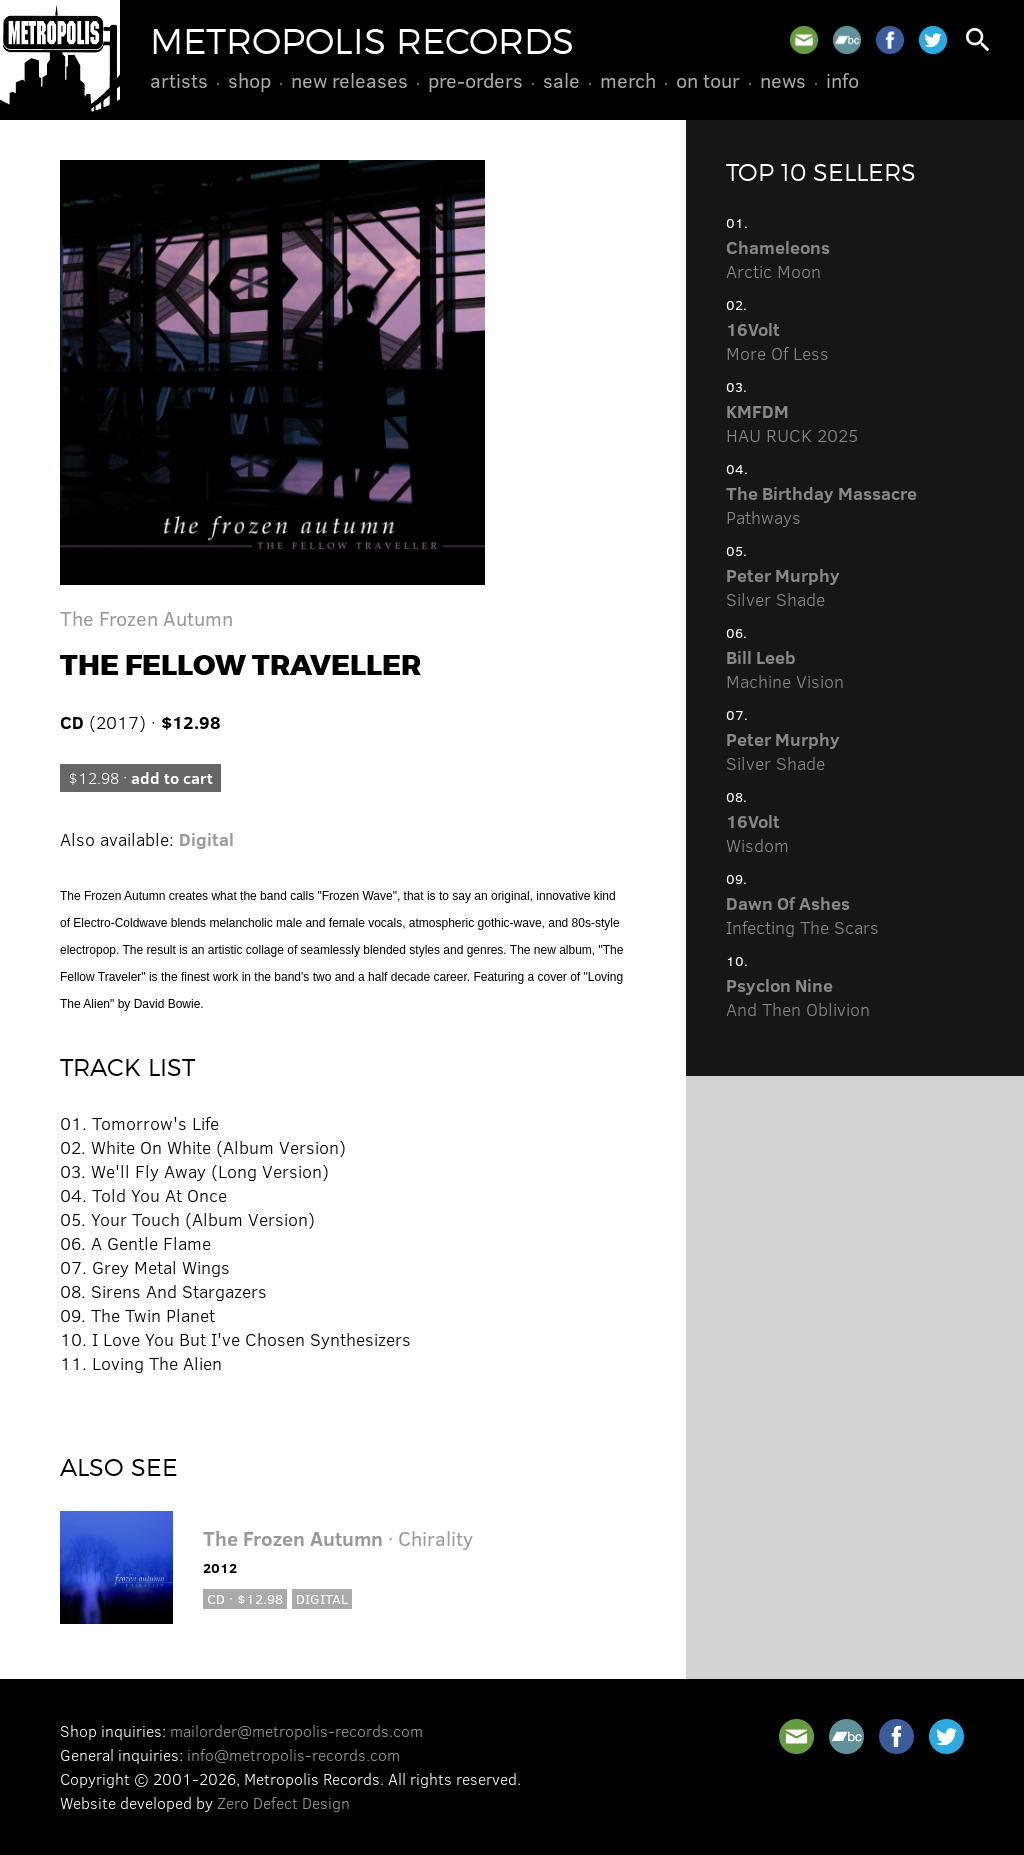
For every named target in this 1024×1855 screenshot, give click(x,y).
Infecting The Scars (802, 915)
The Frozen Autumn (146, 617)
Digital (206, 839)
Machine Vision (785, 669)
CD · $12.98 (245, 1598)
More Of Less (777, 341)
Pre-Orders (475, 80)
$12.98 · (140, 777)
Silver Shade (783, 587)
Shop (249, 80)
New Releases (349, 80)
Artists (179, 80)
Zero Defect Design (283, 1802)
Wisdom (757, 833)
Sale (561, 80)
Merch (628, 80)
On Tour (708, 80)
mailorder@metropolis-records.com (296, 1730)
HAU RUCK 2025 (792, 423)
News (783, 80)
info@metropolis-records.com (293, 1754)
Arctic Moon (778, 259)
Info (842, 80)
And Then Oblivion (798, 997)
